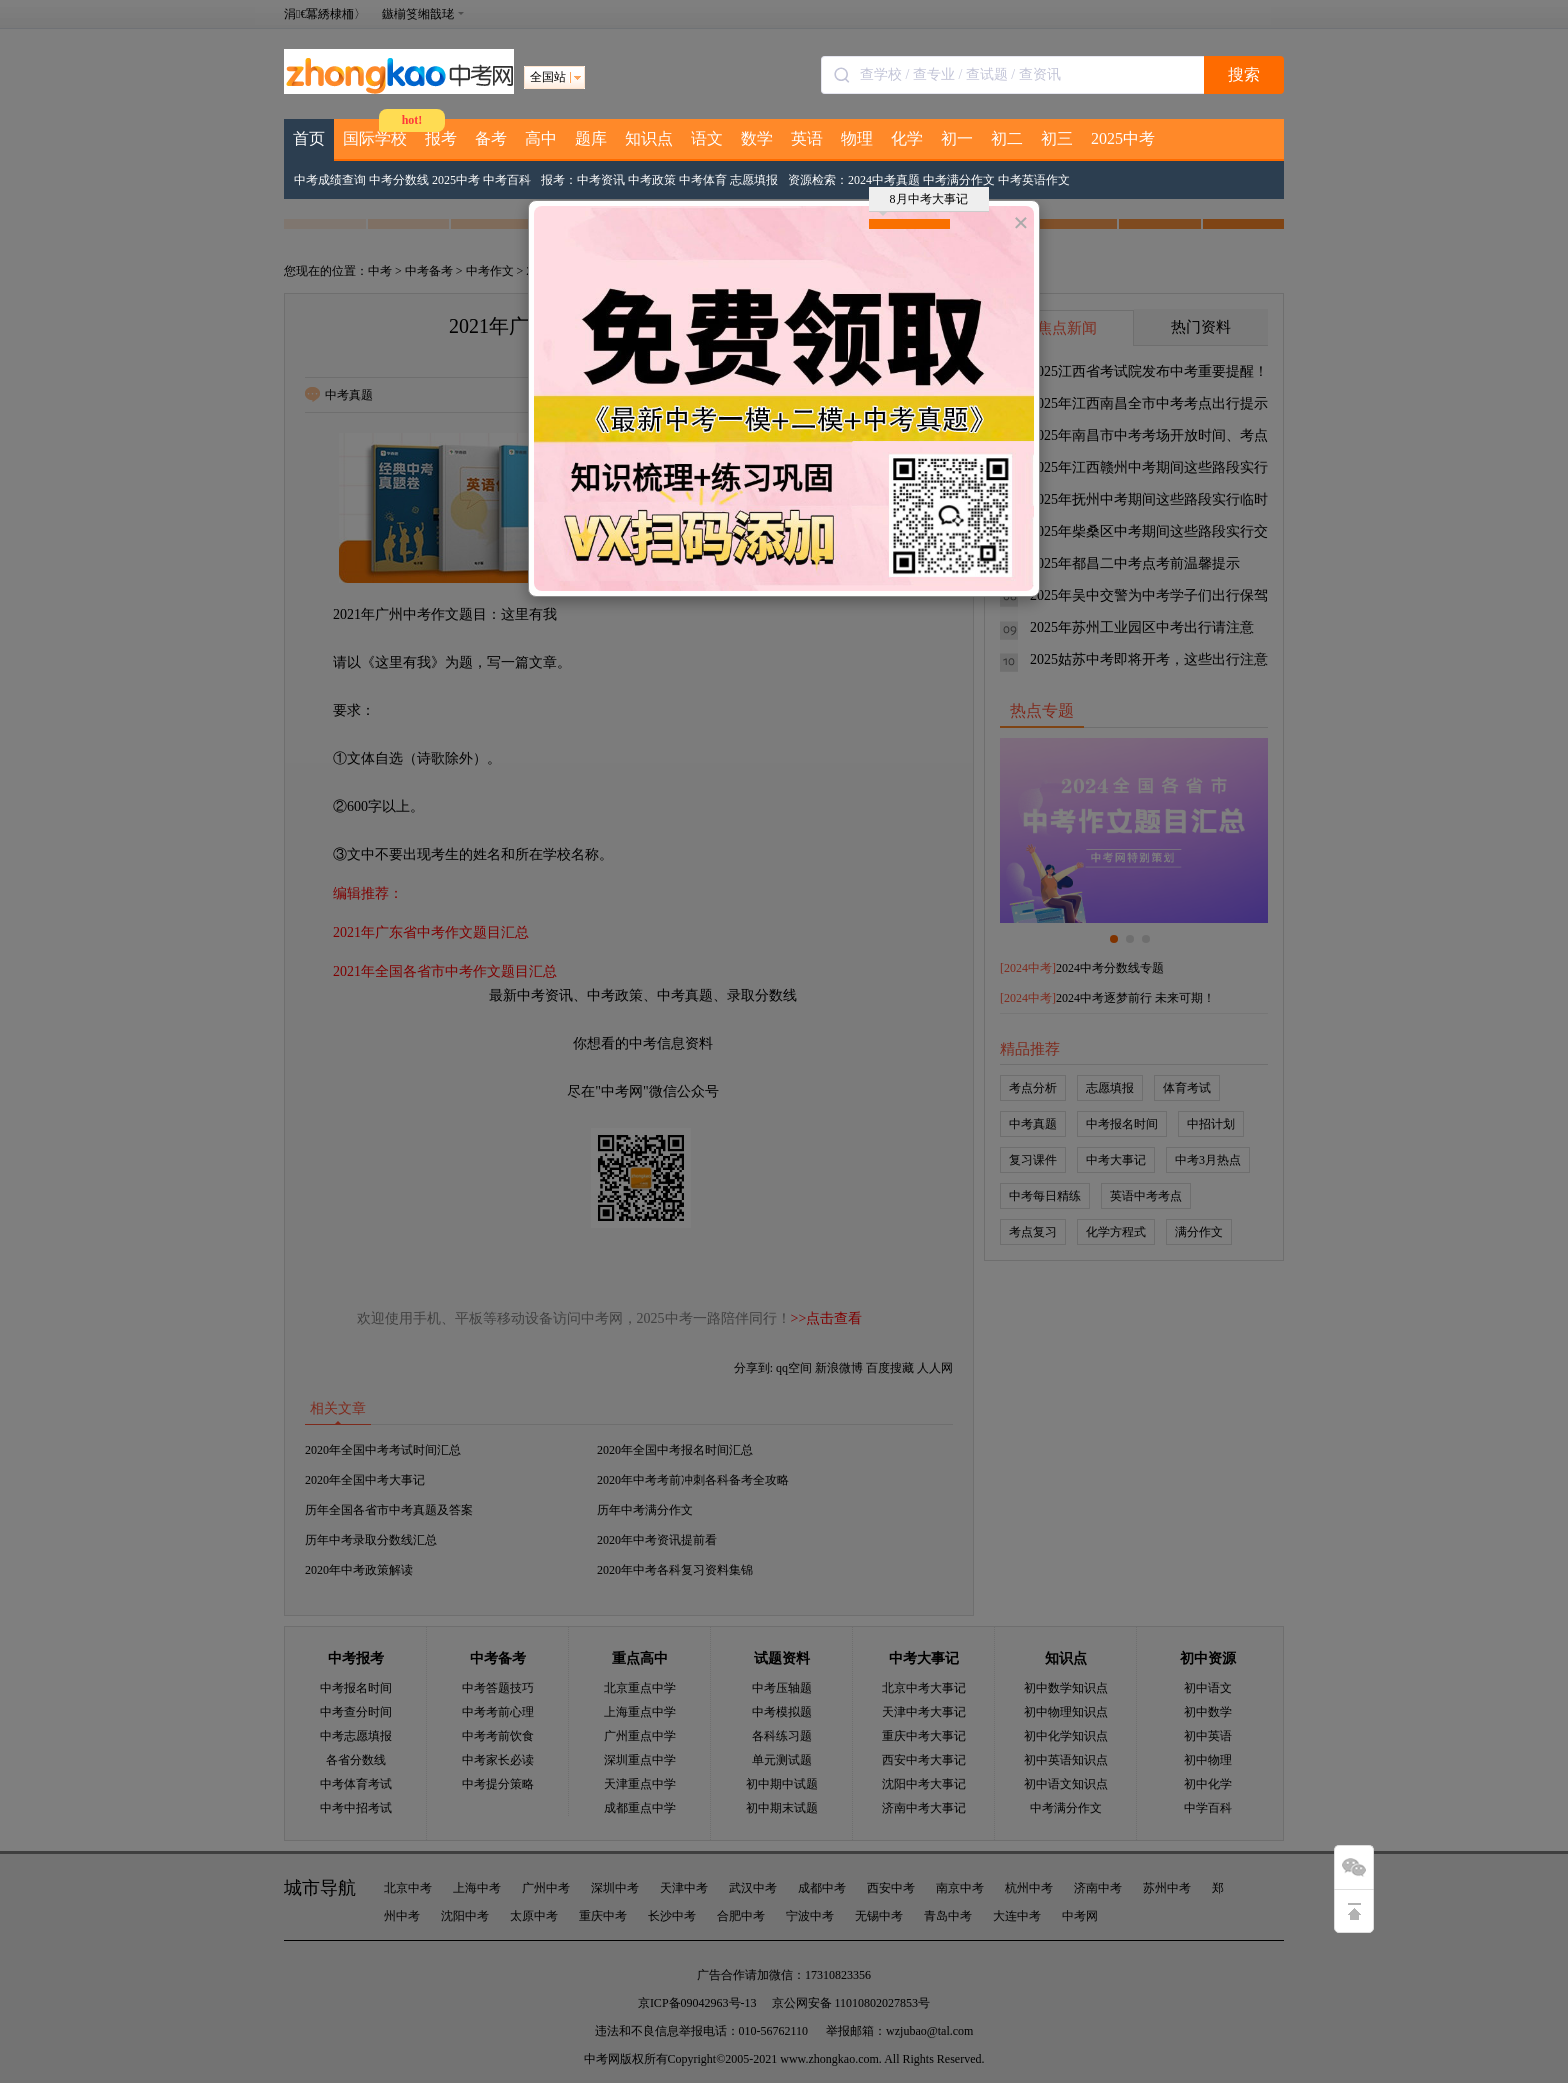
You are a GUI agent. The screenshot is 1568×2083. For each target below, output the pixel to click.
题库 (591, 138)
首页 (309, 138)
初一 (957, 138)
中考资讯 (601, 180)
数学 (757, 138)
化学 (907, 138)
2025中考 (1123, 138)
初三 (1057, 138)
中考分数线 (399, 180)
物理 (857, 138)
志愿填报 (754, 180)
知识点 (649, 138)
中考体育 (703, 180)
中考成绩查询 (330, 180)
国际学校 (375, 138)
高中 (541, 138)
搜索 (1244, 74)
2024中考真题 (884, 180)
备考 (491, 138)
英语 (807, 138)
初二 (1007, 138)
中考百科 (507, 180)
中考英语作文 (1034, 180)
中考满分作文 (959, 180)
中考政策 (652, 180)
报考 (441, 138)
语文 (707, 138)
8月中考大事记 (923, 202)
